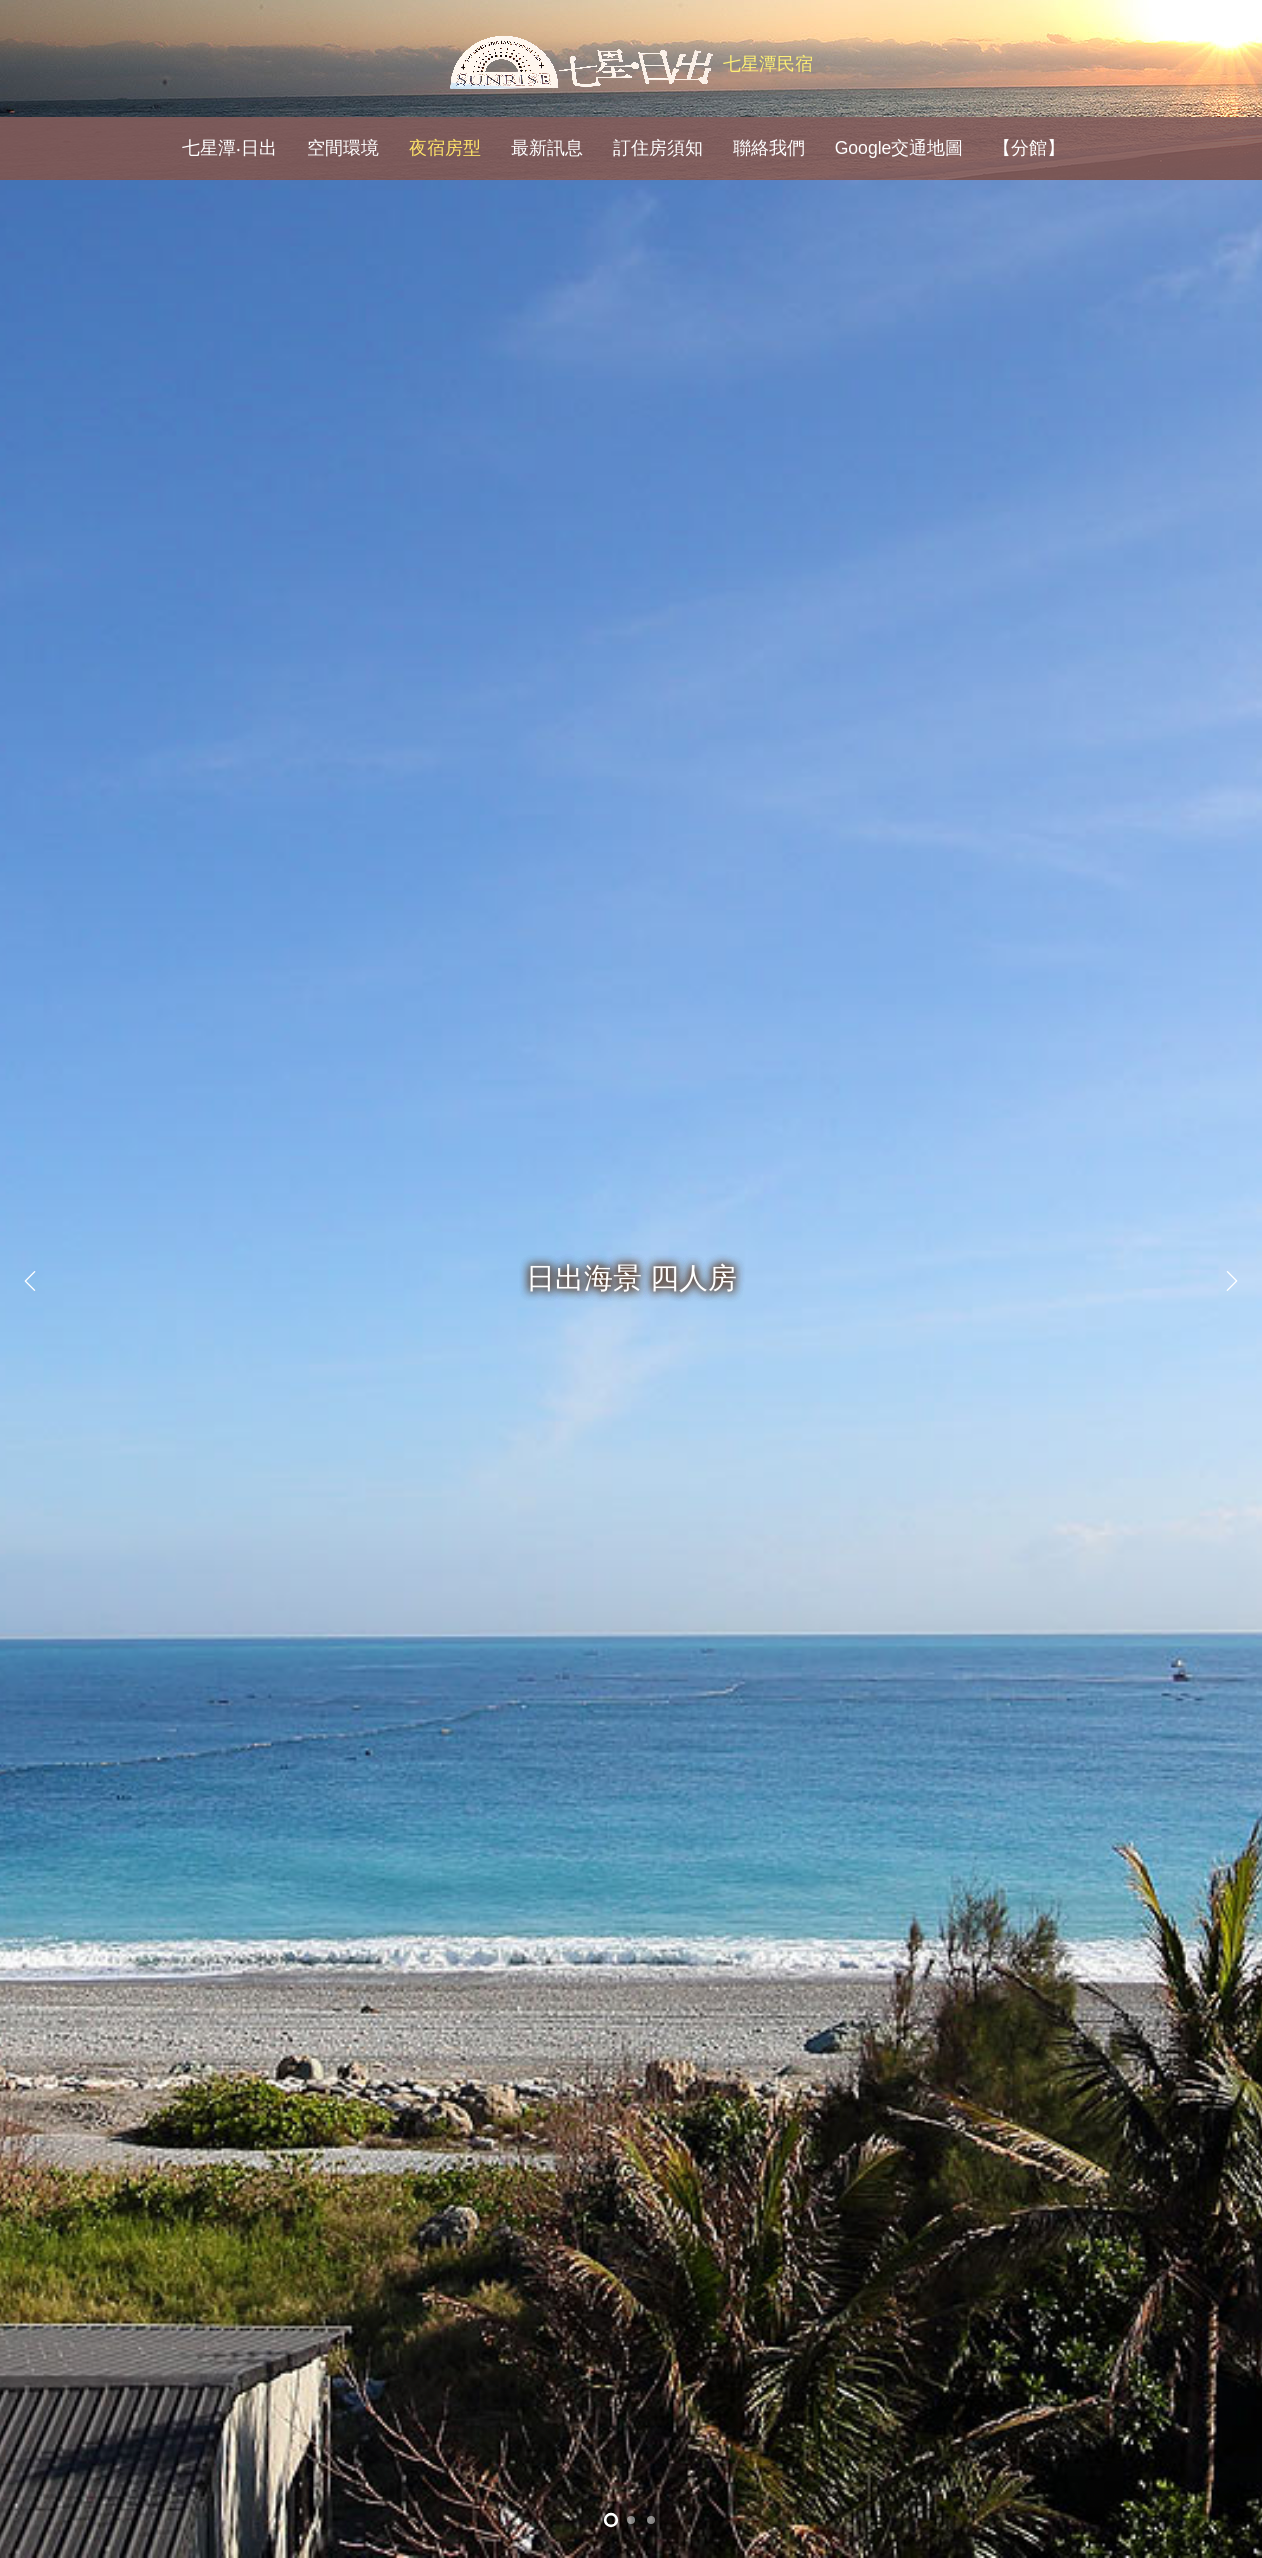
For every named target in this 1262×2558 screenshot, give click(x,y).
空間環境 (343, 148)
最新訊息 (547, 148)
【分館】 (1029, 148)
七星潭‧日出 (229, 148)
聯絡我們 (769, 148)
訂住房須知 (658, 148)
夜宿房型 (445, 148)
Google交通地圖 (899, 148)
